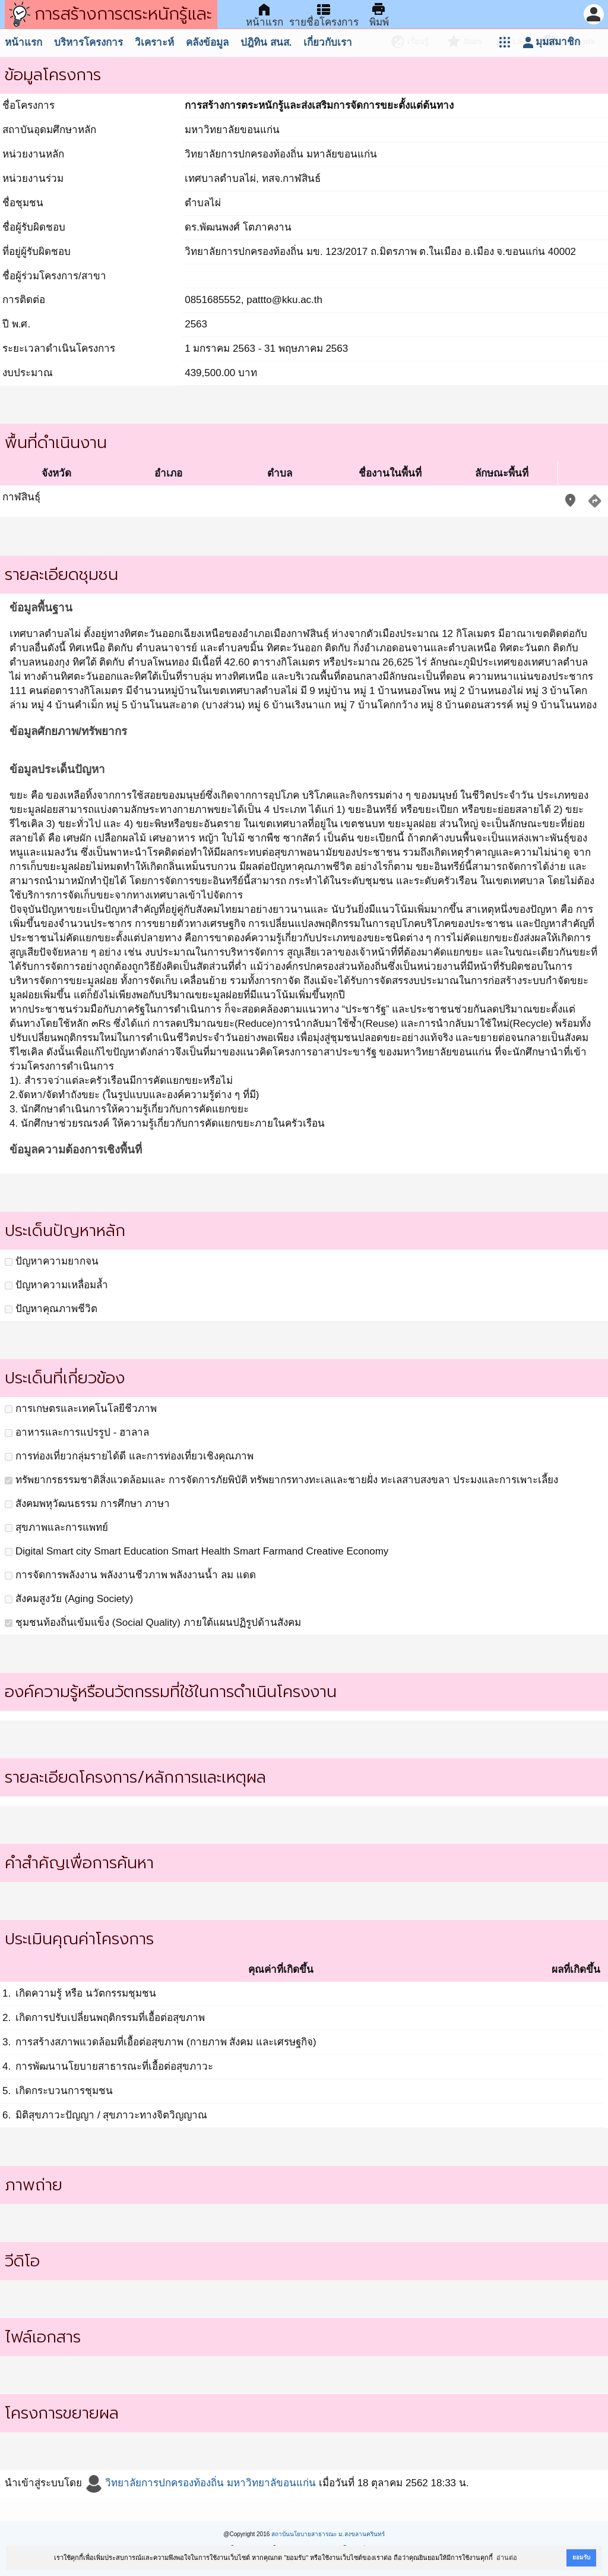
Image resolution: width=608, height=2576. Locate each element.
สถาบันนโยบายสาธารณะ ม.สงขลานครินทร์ (328, 2534)
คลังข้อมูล (207, 42)
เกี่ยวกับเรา (327, 42)
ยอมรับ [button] (581, 2557)
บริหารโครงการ (88, 42)
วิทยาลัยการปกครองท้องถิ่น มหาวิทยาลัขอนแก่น (200, 2483)
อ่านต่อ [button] (506, 2557)
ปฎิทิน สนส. (266, 42)
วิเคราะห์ (154, 42)
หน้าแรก (23, 42)
